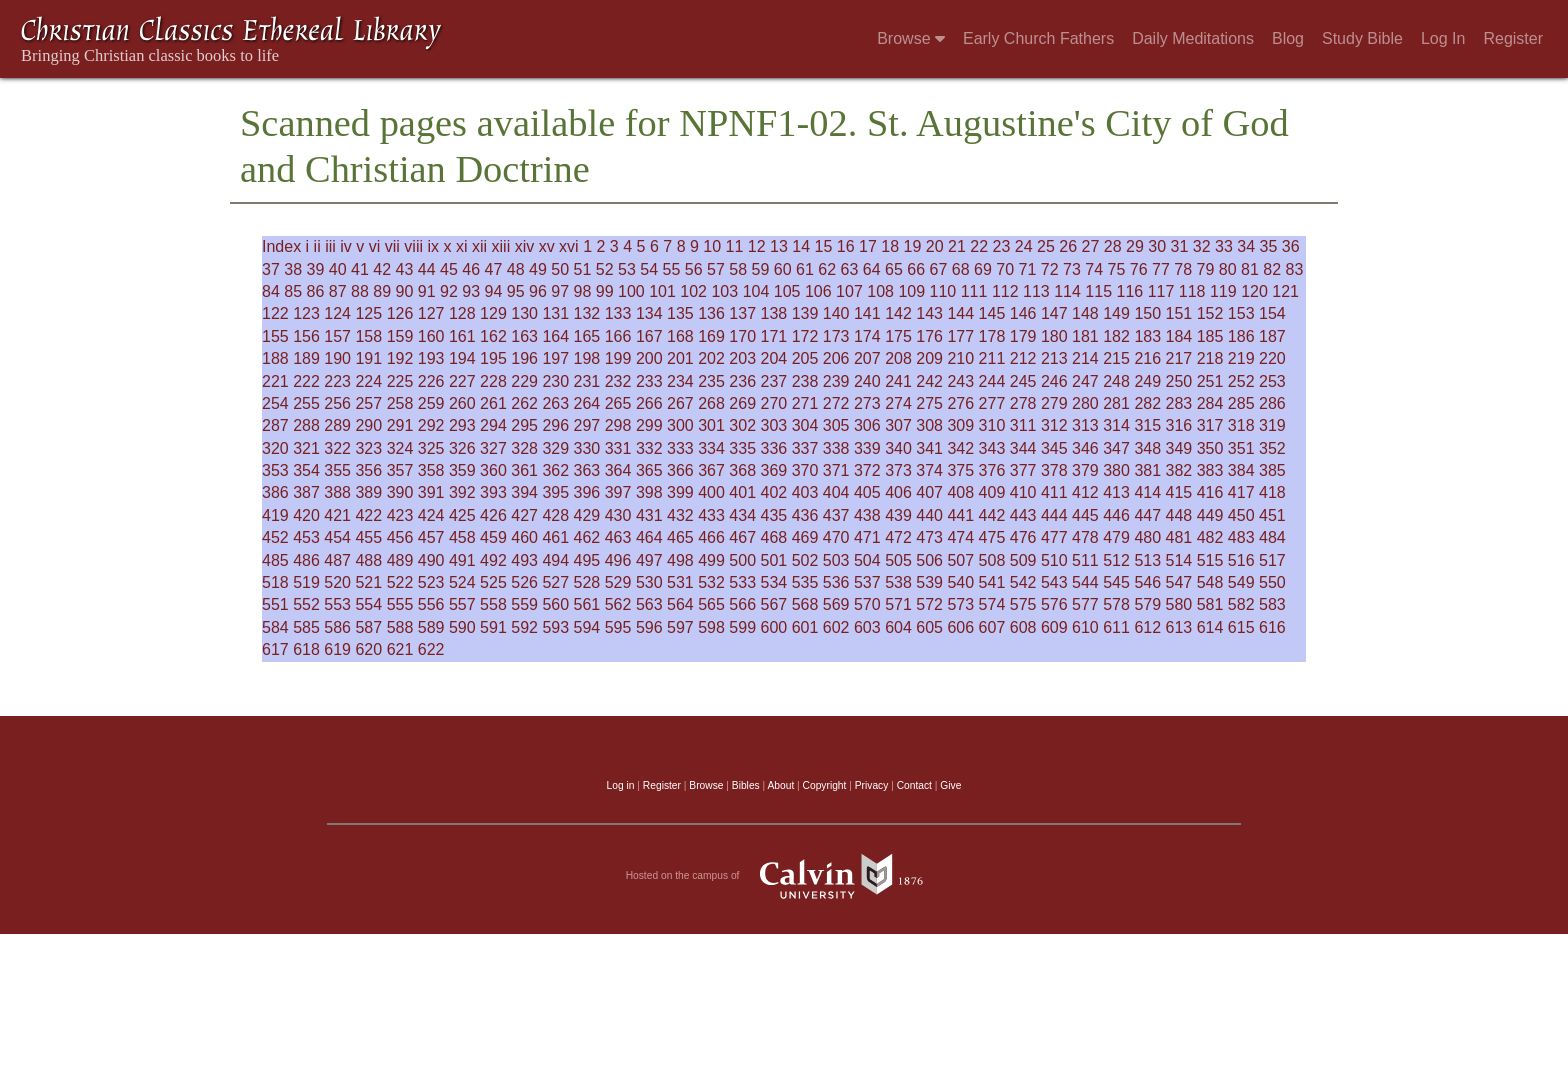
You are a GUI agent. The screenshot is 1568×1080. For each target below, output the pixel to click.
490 (431, 560)
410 (1023, 492)
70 (1005, 269)
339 (867, 448)
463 (618, 537)
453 (306, 537)
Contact (914, 785)
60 (783, 269)
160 (431, 336)
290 (368, 425)
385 (1272, 470)
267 (680, 403)
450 (1241, 515)
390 (400, 492)
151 (1179, 313)
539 (929, 582)
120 (1254, 291)
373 (898, 470)
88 (360, 291)
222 (306, 381)
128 (462, 313)
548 (1210, 582)
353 (275, 470)
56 (694, 269)
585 (306, 627)
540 (960, 582)
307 (898, 425)
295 (524, 425)
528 (587, 582)
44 (427, 269)
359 (462, 470)
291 (400, 425)
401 (742, 492)
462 (587, 537)
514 (1179, 560)
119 (1223, 291)
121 (1285, 291)
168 (680, 336)
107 (849, 291)
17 (868, 246)
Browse (911, 38)
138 (774, 313)
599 (742, 627)
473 (929, 537)
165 (587, 336)
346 (1085, 448)
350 (1210, 448)
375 (960, 470)
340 (898, 448)
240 (867, 381)
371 (836, 470)
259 (431, 403)
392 (462, 492)
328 (524, 448)
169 (711, 336)
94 (494, 291)
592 (524, 627)
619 (337, 649)
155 (275, 336)
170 (742, 336)
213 (1054, 358)
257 (368, 403)
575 (1023, 604)
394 (524, 492)
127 (431, 313)
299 (649, 425)
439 (898, 515)
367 (711, 470)
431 (649, 515)
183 (1147, 336)
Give (950, 785)
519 (306, 582)
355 (337, 470)
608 (1023, 627)
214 (1085, 358)
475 (992, 537)
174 (867, 336)
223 (337, 381)
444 (1054, 515)
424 (431, 515)
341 (929, 448)
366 (680, 470)
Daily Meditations (1193, 38)
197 (555, 358)
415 (1179, 492)
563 (649, 604)
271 (805, 403)
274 (898, 403)
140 (836, 313)
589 (431, 627)
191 (368, 358)
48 (516, 269)
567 (774, 604)
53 (627, 269)
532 (711, 582)
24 (1024, 246)
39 (316, 269)
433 (711, 515)
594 (587, 627)
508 (992, 560)
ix (433, 246)
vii (392, 246)
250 (1179, 381)
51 (583, 269)
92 (449, 291)
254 (275, 403)
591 (493, 627)
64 (872, 269)
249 (1147, 381)
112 (1005, 291)
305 (836, 425)
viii (413, 246)
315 (1147, 425)
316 (1179, 425)
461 (555, 537)
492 (493, 560)
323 (368, 448)
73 (1072, 269)
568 (805, 604)
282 (1147, 403)
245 (1023, 381)
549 (1241, 582)
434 (742, 515)
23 (1002, 246)
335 (742, 448)
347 (1116, 448)
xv (547, 246)
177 (960, 336)
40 (338, 269)
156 (306, 336)
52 (605, 269)
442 (992, 515)
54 (649, 269)
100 (631, 291)
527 (555, 582)
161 (462, 336)
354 (306, 470)
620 (368, 649)
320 (275, 448)
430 (618, 515)
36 (1291, 246)
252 (1241, 381)
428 (555, 515)
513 (1147, 560)
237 (774, 381)
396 (587, 492)
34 (1246, 246)
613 (1179, 627)
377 (1023, 470)
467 (742, 537)
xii (479, 246)
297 (587, 425)
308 (929, 425)
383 (1210, 470)
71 (1028, 269)
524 (462, 582)
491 (462, 560)
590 (462, 627)
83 (1295, 269)
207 (867, 358)
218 (1210, 358)
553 (337, 604)
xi (462, 246)
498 (680, 560)
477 (1054, 537)
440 (929, 515)
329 (555, 448)
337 (805, 448)
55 (672, 269)
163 (524, 336)
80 (1228, 269)
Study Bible (1362, 38)
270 (774, 403)
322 (337, 448)
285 (1241, 403)
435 (774, 515)
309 (960, 425)
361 (524, 470)
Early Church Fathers (1038, 38)
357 (400, 470)
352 (1272, 448)
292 (431, 425)
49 (538, 269)
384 (1241, 470)
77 (1161, 269)
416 (1210, 492)
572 (929, 604)
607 (992, 627)
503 (836, 560)
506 (929, 560)
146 (1023, 313)
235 (711, 381)
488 (368, 560)
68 (961, 269)
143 (929, 313)
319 (1272, 425)
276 (960, 403)
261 (493, 403)
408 (960, 492)
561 (587, 604)
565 (711, 604)
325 (431, 448)
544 (1085, 582)
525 (493, 582)
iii (330, 246)
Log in (621, 785)
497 (649, 560)
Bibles (746, 785)
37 (271, 269)
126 (400, 313)
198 (587, 358)
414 (1147, 492)
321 (306, 448)
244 (992, 381)
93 (471, 291)
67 (939, 269)
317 (1210, 425)
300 (680, 425)
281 (1116, 403)
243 (960, 381)
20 (935, 246)
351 (1241, 448)
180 (1054, 336)
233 (649, 381)
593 (555, 627)
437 (836, 515)
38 (293, 269)
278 (1023, 403)
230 (555, 381)
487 (337, 560)
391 (431, 492)
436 (805, 515)
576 (1054, 604)
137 (742, 313)
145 (992, 313)
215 (1116, 358)
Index (281, 246)
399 (680, 492)
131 (555, 313)
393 (493, 492)
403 (805, 492)
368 (742, 470)
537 (867, 582)
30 (1157, 246)
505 (898, 560)
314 (1116, 425)
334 (711, 448)
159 (400, 336)
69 (983, 269)
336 (774, 448)
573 (960, 604)
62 (827, 269)
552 (306, 604)
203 (742, 358)
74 (1094, 269)
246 (1054, 381)
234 (680, 381)
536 (836, 582)
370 (805, 470)
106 (818, 291)
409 (992, 492)
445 (1085, 515)
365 (649, 470)
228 (493, 381)
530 (649, 582)
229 (524, 381)
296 (555, 425)
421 (337, 515)
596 (649, 627)
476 (1023, 537)
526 (524, 582)
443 (1023, 515)
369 (774, 470)
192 (400, 358)
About (780, 785)
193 (431, 358)
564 (680, 604)
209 (929, 358)
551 (275, 604)
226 (431, 381)
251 (1210, 381)
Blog (1288, 38)
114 (1067, 291)
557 (462, 604)
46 (471, 269)
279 (1054, 403)
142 (898, 313)
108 (880, 291)
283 (1179, 403)
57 (716, 269)
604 (898, 627)
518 (275, 582)
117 (1161, 291)
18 (890, 246)
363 (587, 470)
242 (929, 381)
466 (711, 537)
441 (960, 515)
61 (805, 269)
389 (368, 492)
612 (1147, 627)
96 (538, 291)
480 (1147, 537)
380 (1116, 470)
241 (898, 381)
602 (836, 627)
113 (1036, 291)
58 (738, 269)
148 (1085, 313)
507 (960, 560)
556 (431, 604)
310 (992, 425)
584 (275, 627)
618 (306, 649)
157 (337, 336)
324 (400, 448)
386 (275, 492)
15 (824, 246)
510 (1054, 560)
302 (742, 425)
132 (587, 313)
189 (306, 358)
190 (337, 358)
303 (774, 425)
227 (462, 381)
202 (711, 358)
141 (867, 313)
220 (1272, 358)
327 (493, 448)
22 (979, 246)
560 (555, 604)
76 (1139, 269)
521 (368, 582)
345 (1054, 448)
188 (275, 358)
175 (898, 336)
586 (337, 627)
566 (742, 604)
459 (493, 537)
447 (1147, 515)
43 (405, 269)
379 (1085, 470)
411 (1054, 492)
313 (1085, 425)
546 (1147, 582)
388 (337, 492)
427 (524, 515)
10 (712, 246)
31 (1180, 246)
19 (913, 246)
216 (1147, 358)
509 (1023, 560)
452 (275, 537)
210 (960, 358)
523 (431, 582)
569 (836, 604)
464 (649, 537)
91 (427, 291)
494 (555, 560)
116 (1130, 291)
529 (618, 582)
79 (1206, 269)
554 (368, 604)
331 (618, 448)
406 (898, 492)
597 (680, 627)
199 (618, 358)
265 (618, 403)
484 (1272, 537)
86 (316, 291)
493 (524, 560)
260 (462, 403)
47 (494, 269)
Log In (1443, 38)
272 (836, 403)
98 (583, 291)
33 (1224, 246)
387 (306, 492)
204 (774, 358)
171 (774, 336)
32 (1202, 246)
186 (1241, 336)
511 (1085, 560)
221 (275, 381)
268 (711, 403)
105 (787, 291)
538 (898, 582)
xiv (525, 246)
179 (1023, 336)
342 (960, 448)
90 (405, 291)
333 (680, 448)
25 (1046, 246)
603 (867, 627)
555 (400, 604)
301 (711, 425)
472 (898, 537)
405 (867, 492)
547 (1179, 582)
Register (1513, 38)
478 (1085, 537)
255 (306, 403)
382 (1179, 470)
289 (337, 425)
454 (337, 537)
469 (805, 537)
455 (368, 537)
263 (555, 403)
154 (1272, 313)
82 (1272, 269)
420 (306, 515)
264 (587, 403)
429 (587, 515)
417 (1241, 492)
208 (898, 358)
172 (805, 336)
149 (1116, 313)
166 (618, 336)
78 (1183, 269)
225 (400, 381)
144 (960, 313)
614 (1210, 627)
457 (431, 537)
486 (306, 560)
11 (735, 246)
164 (555, 336)
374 (929, 470)
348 (1147, 448)
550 (1272, 582)
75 (1117, 269)
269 (742, 403)
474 (960, 537)
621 (400, 649)
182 (1116, 336)
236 (742, 381)
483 (1241, 537)
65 (894, 269)
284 (1210, 403)
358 (431, 470)
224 (368, 381)
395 (555, 492)
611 (1116, 627)
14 (801, 246)
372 (867, 470)
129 (493, 313)
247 (1085, 381)
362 (555, 470)
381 (1147, 470)
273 (867, 403)
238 (805, 381)
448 (1179, 515)
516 (1241, 560)
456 (400, 537)
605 (929, 627)
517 (1272, 560)
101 (662, 291)
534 (774, 582)
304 (805, 425)
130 (524, 313)
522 (400, 582)
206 (836, 358)
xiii (501, 246)
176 (929, 336)
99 (605, 291)
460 (524, 537)
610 (1085, 627)
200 (649, 358)
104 (756, 291)
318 (1241, 425)
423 (400, 515)
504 (867, 560)
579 (1147, 604)
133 (618, 313)
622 (431, 649)
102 (693, 291)
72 (1050, 269)
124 (337, 313)
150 (1147, 313)
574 (992, 604)
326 (462, 448)
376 (992, 470)
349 (1179, 448)
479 (1116, 537)
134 (649, 313)
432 (680, 515)
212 (1023, 358)
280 (1085, 403)
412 (1085, 492)
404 (836, 492)
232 (618, 381)
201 (680, 358)
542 (1023, 582)
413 (1116, 492)
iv (346, 246)
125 (368, 313)
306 (867, 425)
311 (1023, 425)
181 (1085, 336)
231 (587, 381)
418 (1272, 492)
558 (493, 604)
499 (711, 560)
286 (1272, 403)
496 (618, 560)
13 (779, 246)
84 (271, 291)
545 (1116, 582)
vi (375, 246)
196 (524, 358)
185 (1210, 336)
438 (867, 515)
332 (649, 448)
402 (774, 492)
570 (867, 604)
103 (724, 291)
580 (1179, 604)
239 (836, 381)
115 (1098, 291)
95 (516, 291)
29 (1135, 246)
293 (462, 425)
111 (974, 291)
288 (306, 425)
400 (711, 492)
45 (449, 269)
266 (649, 403)
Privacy (872, 785)
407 (929, 492)
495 (587, 560)
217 (1179, 358)
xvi (569, 246)
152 (1210, 313)
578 (1116, 604)
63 (850, 269)
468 (774, 537)
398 (649, 492)
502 (805, 560)
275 (929, 403)
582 (1241, 604)
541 (992, 582)
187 (1272, 336)
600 (774, 627)
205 (805, 358)
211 (992, 358)
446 (1116, 515)
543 (1054, 582)
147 (1054, 313)
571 (898, 604)
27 (1091, 246)
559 (524, 604)
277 (992, 403)
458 (462, 537)
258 (400, 403)
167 (649, 336)
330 (587, 448)
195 (493, 358)
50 (560, 269)
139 (805, 313)
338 (836, 448)
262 (524, 403)
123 (306, 313)
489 (400, 560)
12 (757, 246)
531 (680, 582)
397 (618, 492)
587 (368, 627)
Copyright (825, 785)
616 (1272, 627)
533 (742, 582)
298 (618, 425)
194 (462, 358)
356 (368, 470)
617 (275, 649)
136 (711, 313)
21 (957, 246)
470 (836, 537)
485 (275, 560)
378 (1054, 470)
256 (337, 403)
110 (943, 291)
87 (338, 291)
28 (1113, 246)
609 (1054, 627)
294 (493, 425)
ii (317, 246)
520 (337, 582)
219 (1241, 358)
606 (960, 627)
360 (493, 470)
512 (1116, 560)
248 (1116, 381)
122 (275, 313)
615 (1241, 627)
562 (618, 604)
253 (1272, 381)
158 (368, 336)
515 (1210, 560)
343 (992, 448)
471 (867, 537)
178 (992, 336)
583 (1272, 604)
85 (293, 291)
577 (1085, 604)
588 (400, 627)
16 (846, 246)
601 (805, 627)
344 (1023, 448)
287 (275, 425)
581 (1210, 604)
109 (911, 291)
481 (1179, 537)
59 (761, 269)
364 (618, 470)
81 (1250, 269)
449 (1210, 515)
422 (368, 515)
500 (742, 560)
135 (680, 313)
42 (382, 269)
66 (916, 269)
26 (1068, 246)
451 (1272, 515)
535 (805, 582)
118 (1192, 291)
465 (680, 537)
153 (1241, 313)
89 (382, 291)
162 (493, 336)
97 (560, 291)
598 (711, 627)
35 (1269, 246)
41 (360, 269)
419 (275, 515)
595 (618, 627)
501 (774, 560)
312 (1054, 425)
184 (1179, 336)
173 (836, 336)
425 (462, 515)
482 (1210, 537)
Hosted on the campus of (784, 876)
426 (493, 515)
